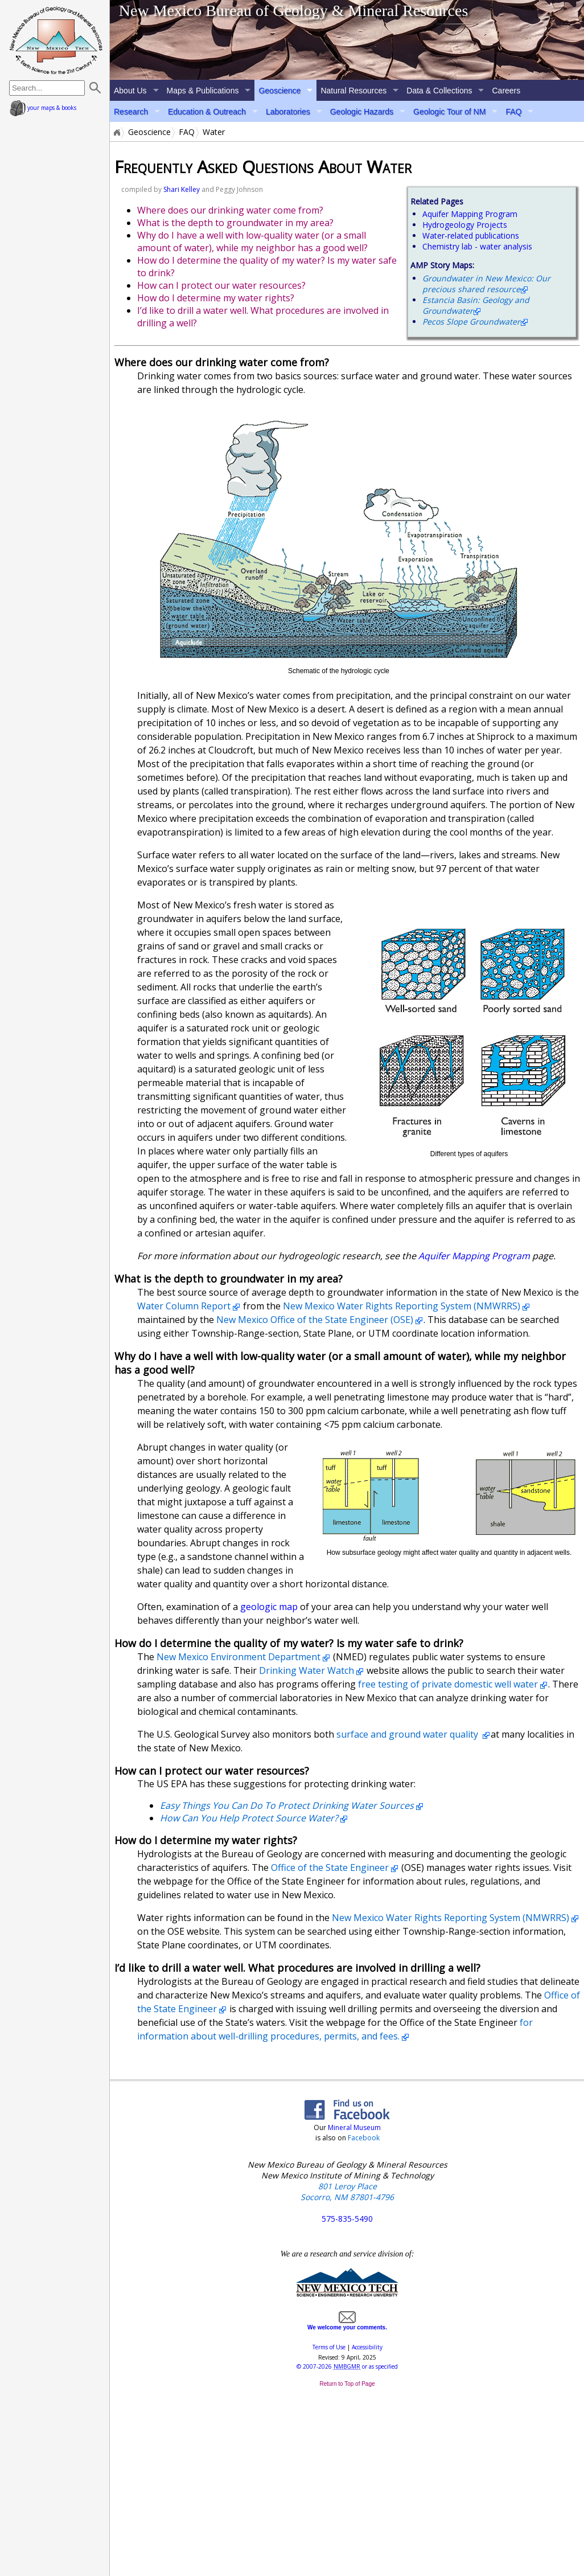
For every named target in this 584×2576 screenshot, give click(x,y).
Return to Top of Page (347, 2384)
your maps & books (43, 108)
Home (116, 132)
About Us (130, 90)
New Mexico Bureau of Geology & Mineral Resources (293, 10)
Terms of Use (329, 2347)
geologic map (270, 1606)
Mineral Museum (353, 2127)
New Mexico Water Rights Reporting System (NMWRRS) (401, 1306)
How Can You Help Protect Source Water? (249, 1818)
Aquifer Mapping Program (469, 213)
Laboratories (288, 111)
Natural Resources (353, 90)
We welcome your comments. (347, 2324)
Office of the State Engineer (330, 1867)
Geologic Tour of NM (449, 111)
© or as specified (347, 2366)
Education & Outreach (207, 111)
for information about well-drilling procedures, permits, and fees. (335, 2029)
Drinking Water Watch (306, 1670)
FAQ (513, 111)
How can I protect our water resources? (221, 285)
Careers (506, 90)
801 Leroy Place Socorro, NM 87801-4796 (347, 2191)
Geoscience (279, 90)
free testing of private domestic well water (448, 1684)
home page (56, 40)
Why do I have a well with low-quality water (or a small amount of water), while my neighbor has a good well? (252, 241)
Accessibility (367, 2347)
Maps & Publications (203, 90)
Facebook (364, 2138)
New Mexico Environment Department (238, 1657)
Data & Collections (439, 90)
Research (131, 111)
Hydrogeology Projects (464, 224)
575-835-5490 (347, 2218)
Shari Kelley (181, 189)
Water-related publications (470, 235)
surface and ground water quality (408, 1734)
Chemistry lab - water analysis (477, 246)
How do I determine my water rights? (215, 298)
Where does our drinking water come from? (230, 210)
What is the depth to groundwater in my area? (235, 222)
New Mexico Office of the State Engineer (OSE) (314, 1319)
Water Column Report (184, 1306)
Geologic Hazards (361, 111)
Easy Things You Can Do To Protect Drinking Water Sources (287, 1805)
